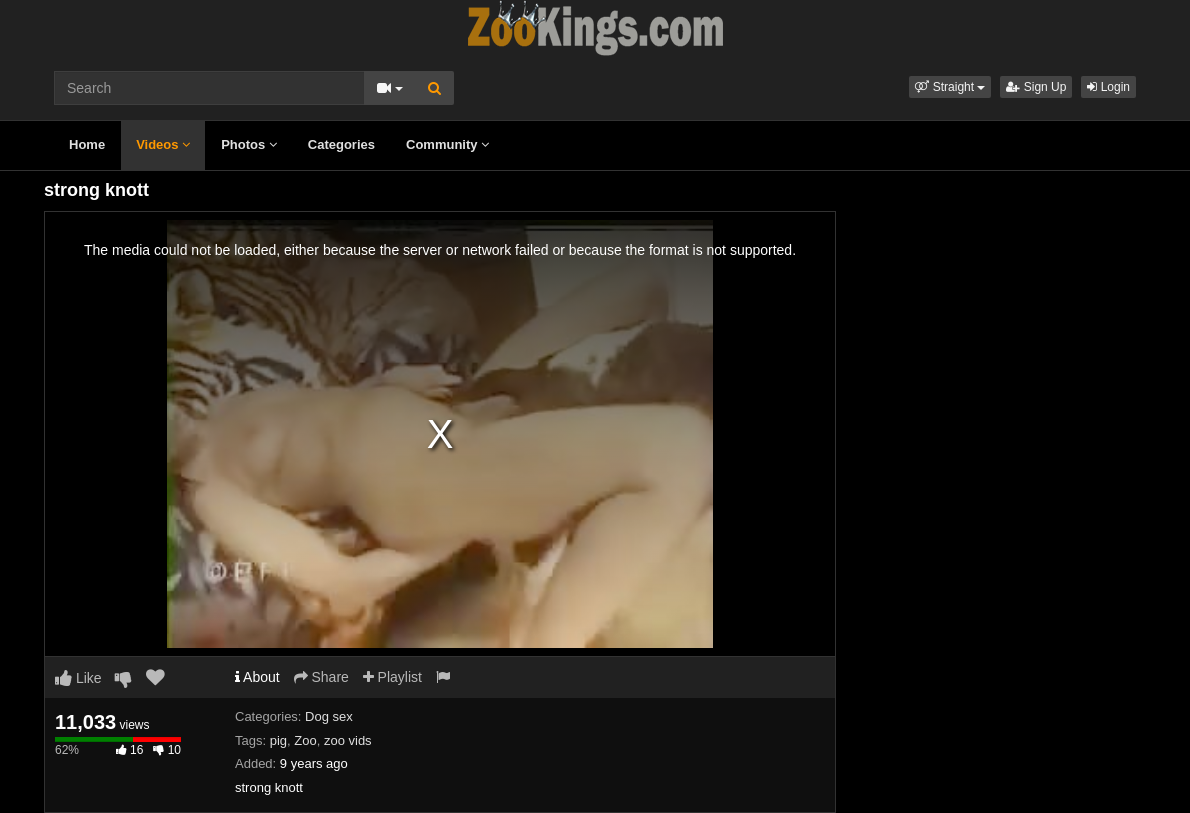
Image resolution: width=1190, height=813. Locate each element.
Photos (249, 144)
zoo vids (348, 740)
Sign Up (1036, 87)
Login (1108, 87)
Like (78, 678)
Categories (341, 144)
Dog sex (329, 716)
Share (321, 677)
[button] (950, 87)
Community (447, 144)
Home (87, 144)
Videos (163, 144)
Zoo (305, 740)
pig (278, 740)
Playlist (392, 677)
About (257, 677)
